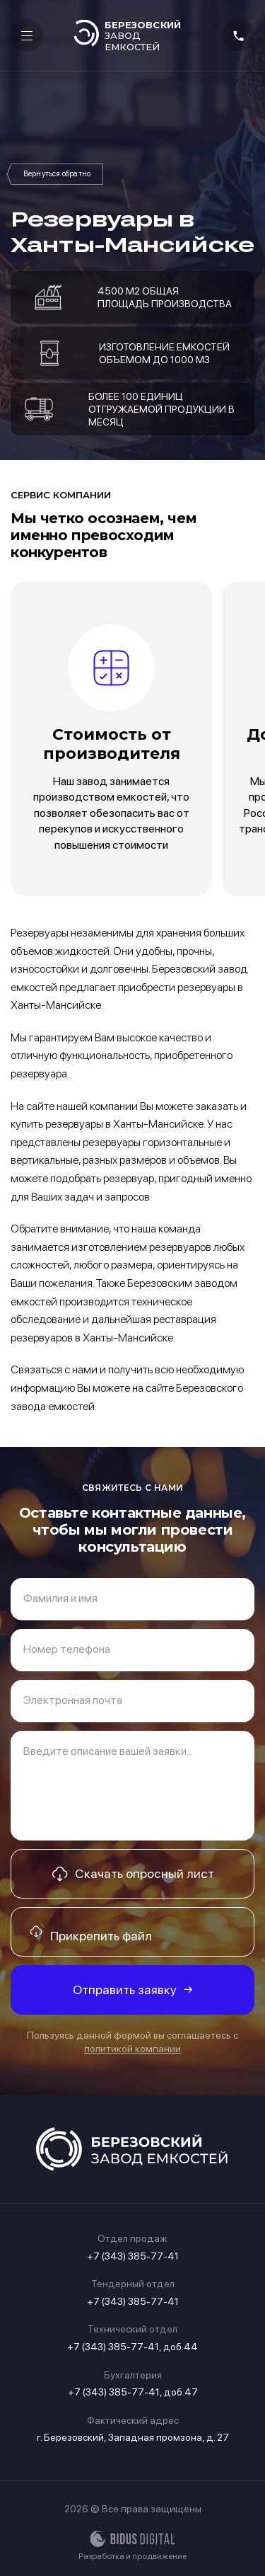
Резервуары (57, 174)
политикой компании (132, 2048)
